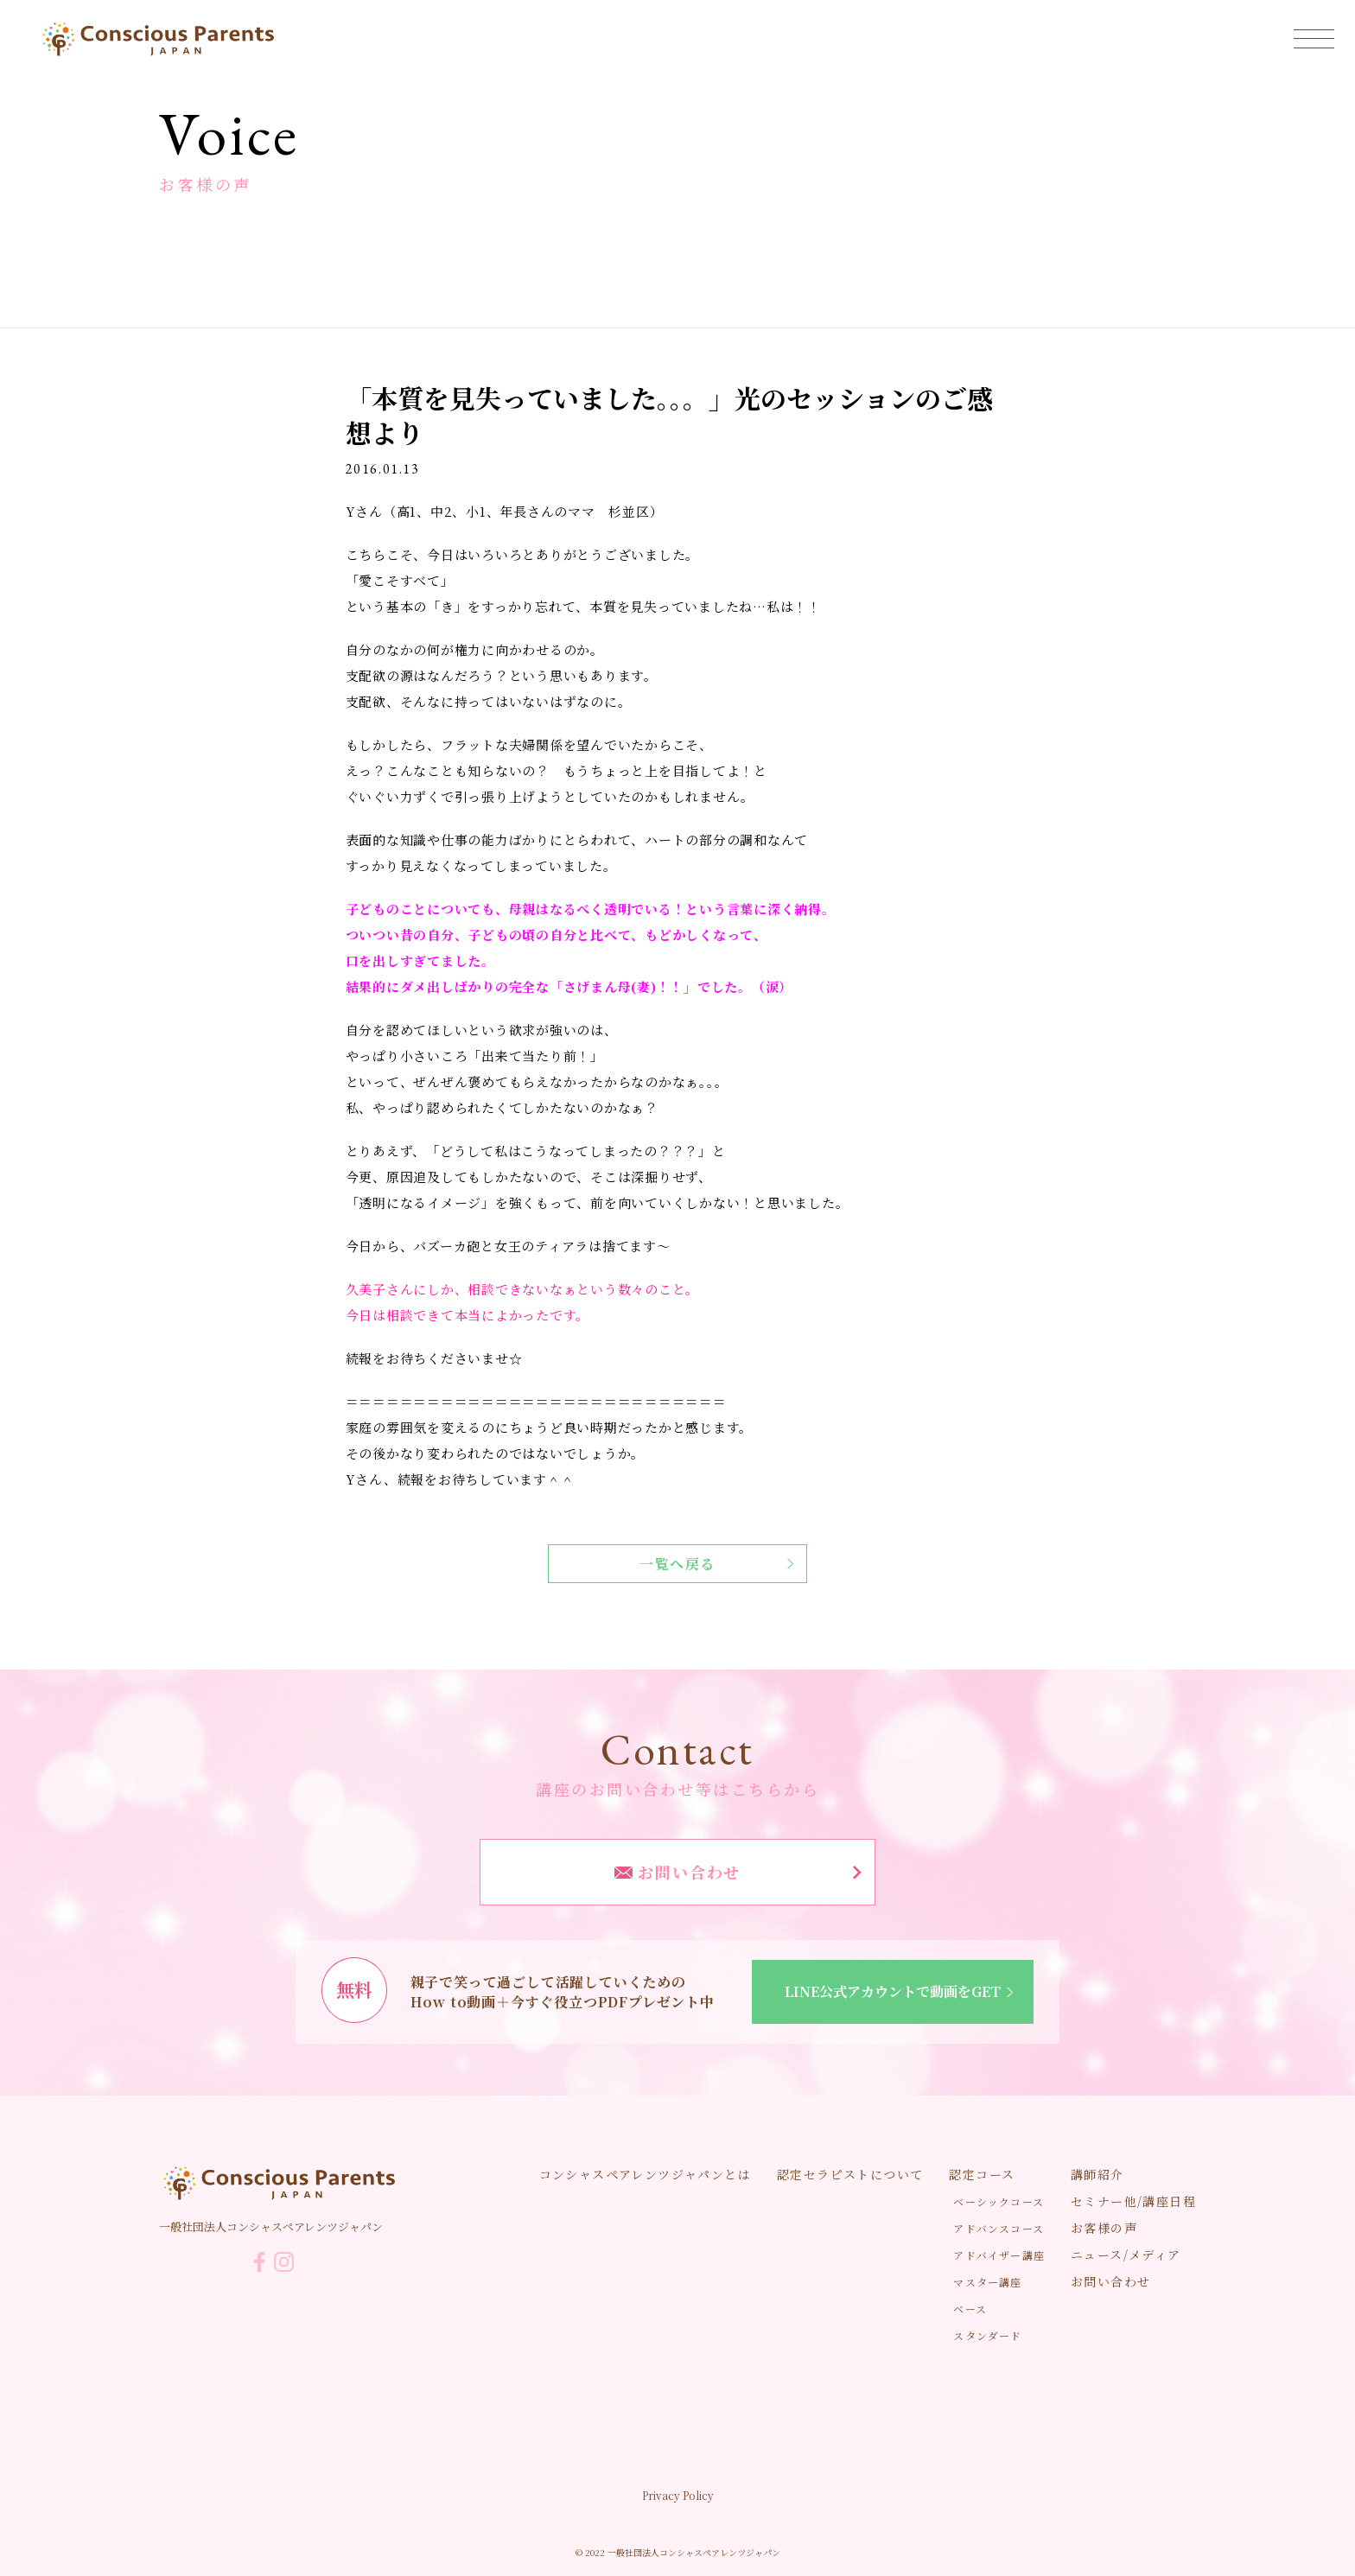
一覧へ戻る (716, 1564)
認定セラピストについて (850, 2174)
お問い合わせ (738, 1871)
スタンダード (987, 2335)
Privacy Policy (678, 2495)
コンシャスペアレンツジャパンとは (645, 2174)
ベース (970, 2308)
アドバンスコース (998, 2228)
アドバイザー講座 (999, 2255)
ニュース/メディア (1126, 2254)
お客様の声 (1104, 2227)
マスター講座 (987, 2281)
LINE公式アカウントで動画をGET (902, 1991)
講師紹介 (1097, 2174)
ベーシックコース (998, 2201)
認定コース (982, 2174)
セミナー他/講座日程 (1133, 2201)
